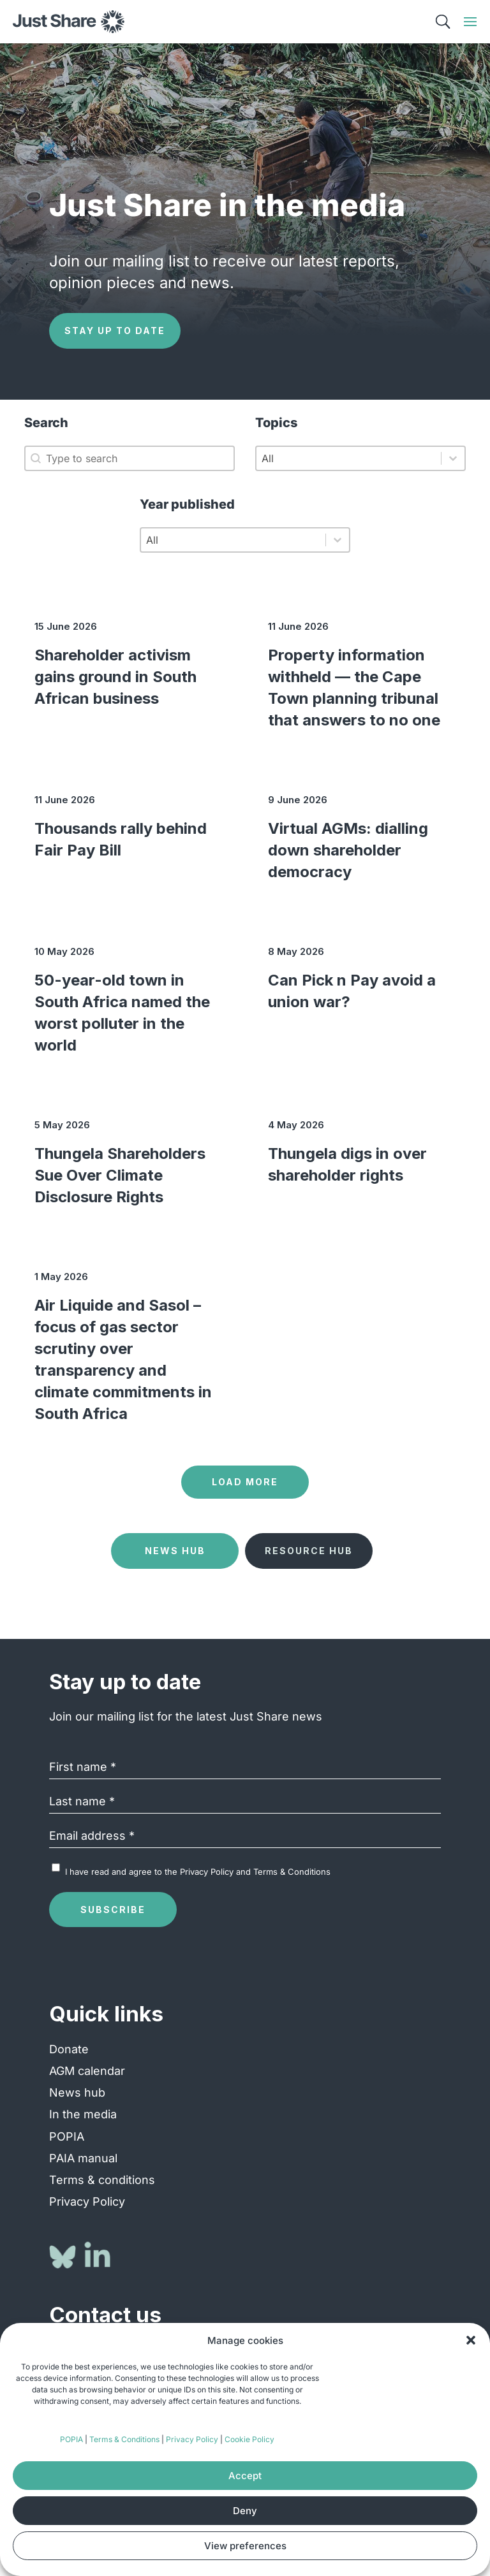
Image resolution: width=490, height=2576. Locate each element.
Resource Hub (309, 1550)
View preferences (245, 2546)
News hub (77, 2092)
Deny (245, 2511)
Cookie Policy (249, 2439)
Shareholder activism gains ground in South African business (115, 677)
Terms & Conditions (124, 2439)
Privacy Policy (192, 2439)
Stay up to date (114, 330)
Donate (69, 2049)
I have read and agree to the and (197, 1872)
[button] (470, 2340)
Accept (245, 2476)
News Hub (175, 1550)
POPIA (71, 2439)
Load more (245, 1481)
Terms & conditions (102, 2180)
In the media (83, 2114)
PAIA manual (83, 2158)
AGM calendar (87, 2071)
